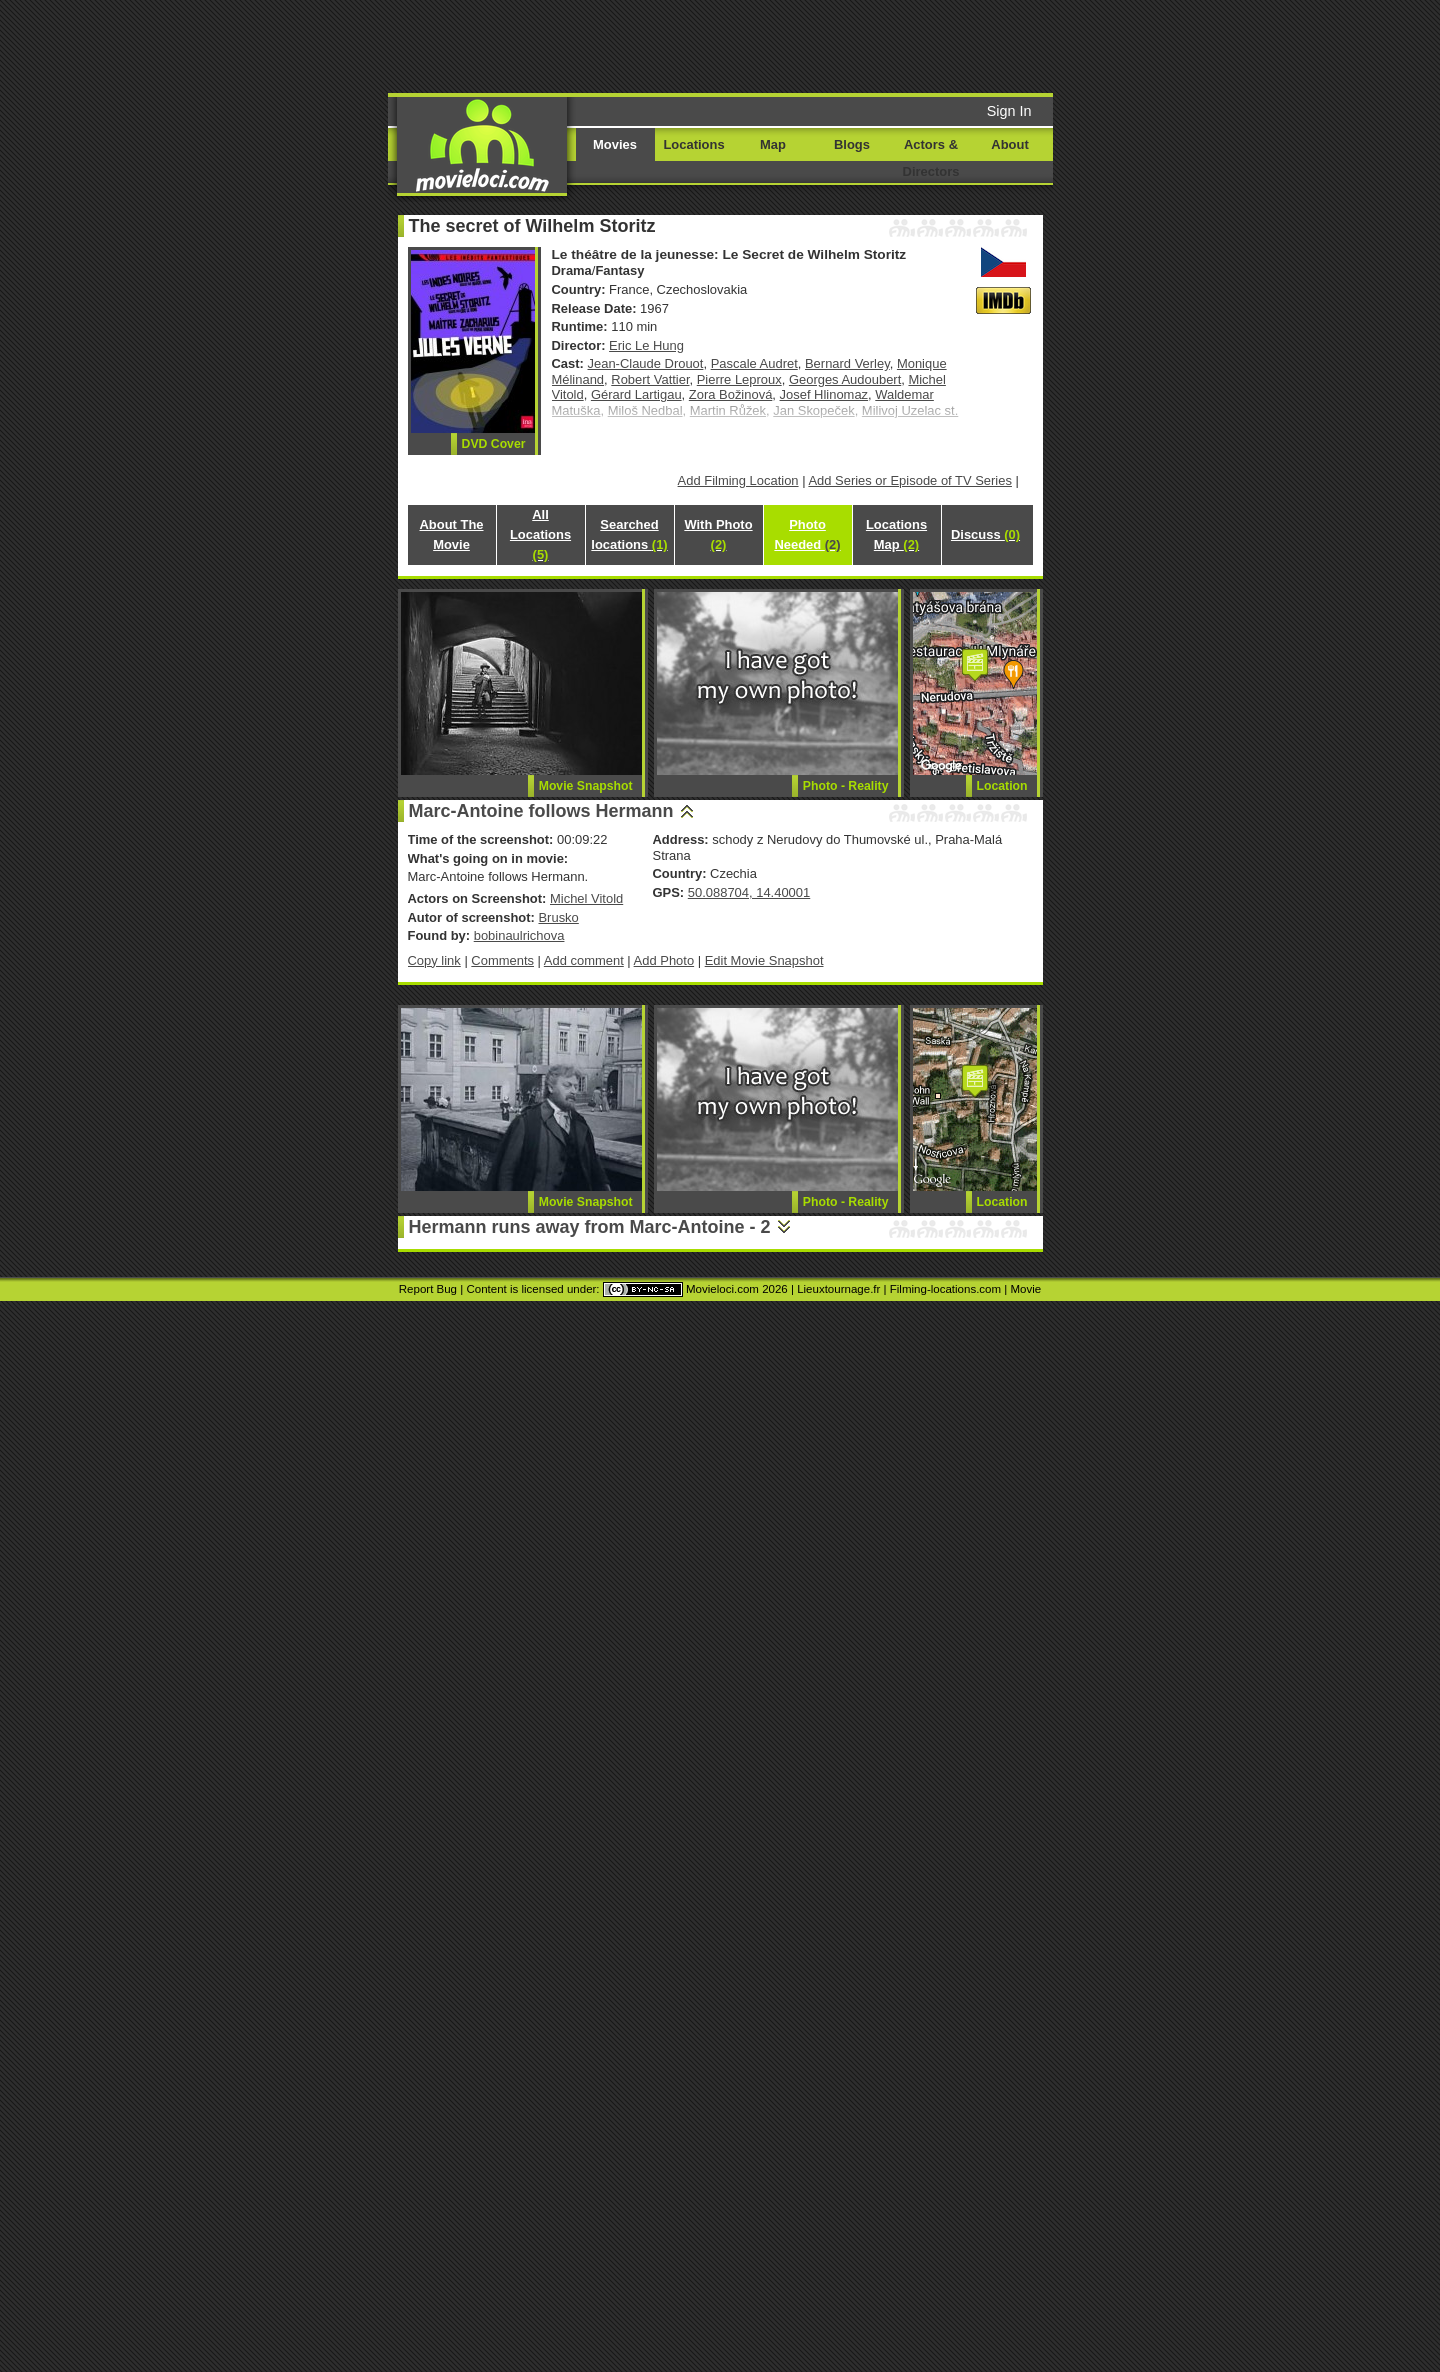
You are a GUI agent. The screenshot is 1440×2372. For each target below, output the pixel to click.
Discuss (985, 534)
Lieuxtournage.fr (838, 1289)
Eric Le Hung (646, 345)
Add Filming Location (738, 480)
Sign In (1009, 111)
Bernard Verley (847, 363)
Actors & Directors (931, 158)
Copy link (434, 960)
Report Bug (428, 1289)
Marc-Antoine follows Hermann (541, 811)
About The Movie (451, 534)
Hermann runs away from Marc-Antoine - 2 (590, 1227)
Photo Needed (807, 534)
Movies (615, 144)
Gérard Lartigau (636, 394)
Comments (502, 960)
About (1009, 144)
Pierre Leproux (739, 379)
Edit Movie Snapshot (764, 960)
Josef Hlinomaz (824, 394)
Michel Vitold (586, 898)
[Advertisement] (873, 45)
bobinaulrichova (519, 935)
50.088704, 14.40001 (749, 892)
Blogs (852, 144)
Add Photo (664, 960)
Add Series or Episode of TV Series (910, 480)
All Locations (540, 534)
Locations (693, 144)
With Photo (718, 534)
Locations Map (896, 534)
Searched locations (629, 534)
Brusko (558, 917)
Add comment (584, 960)
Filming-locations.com (945, 1289)
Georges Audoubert (845, 379)
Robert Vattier (650, 379)
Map (773, 144)
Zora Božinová (731, 394)
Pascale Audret (754, 363)
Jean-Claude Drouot (646, 363)
